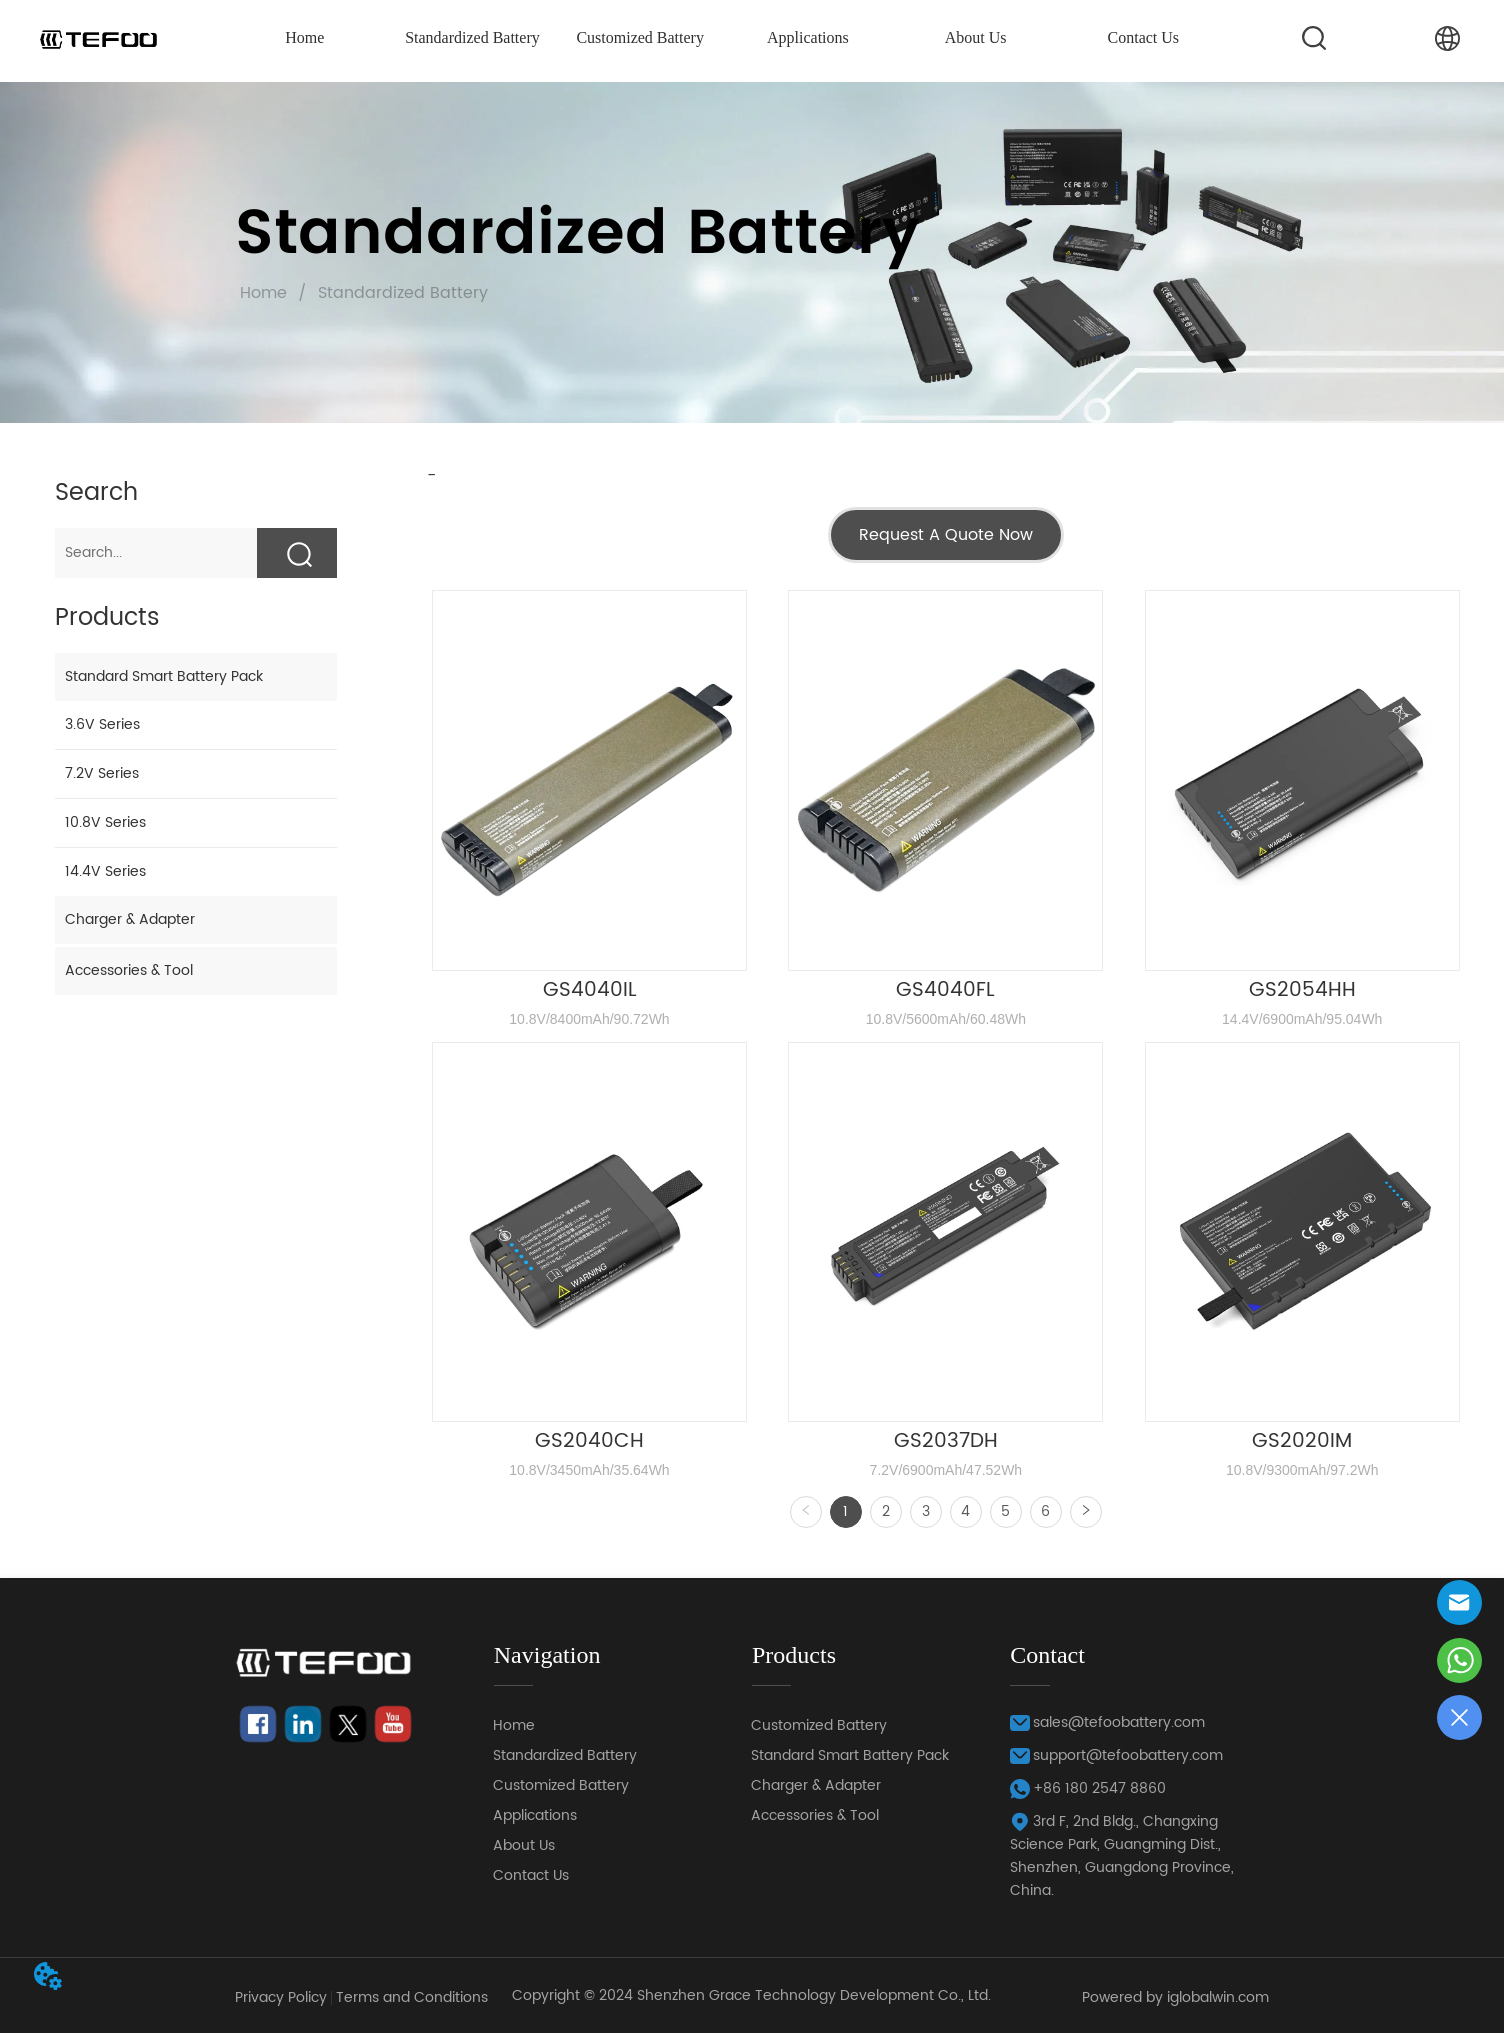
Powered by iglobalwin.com (1175, 1997)
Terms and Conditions (412, 1997)
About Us (976, 37)
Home (304, 37)
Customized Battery (640, 37)
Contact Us (1144, 37)
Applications (808, 37)
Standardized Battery (472, 37)
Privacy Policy (281, 1997)
